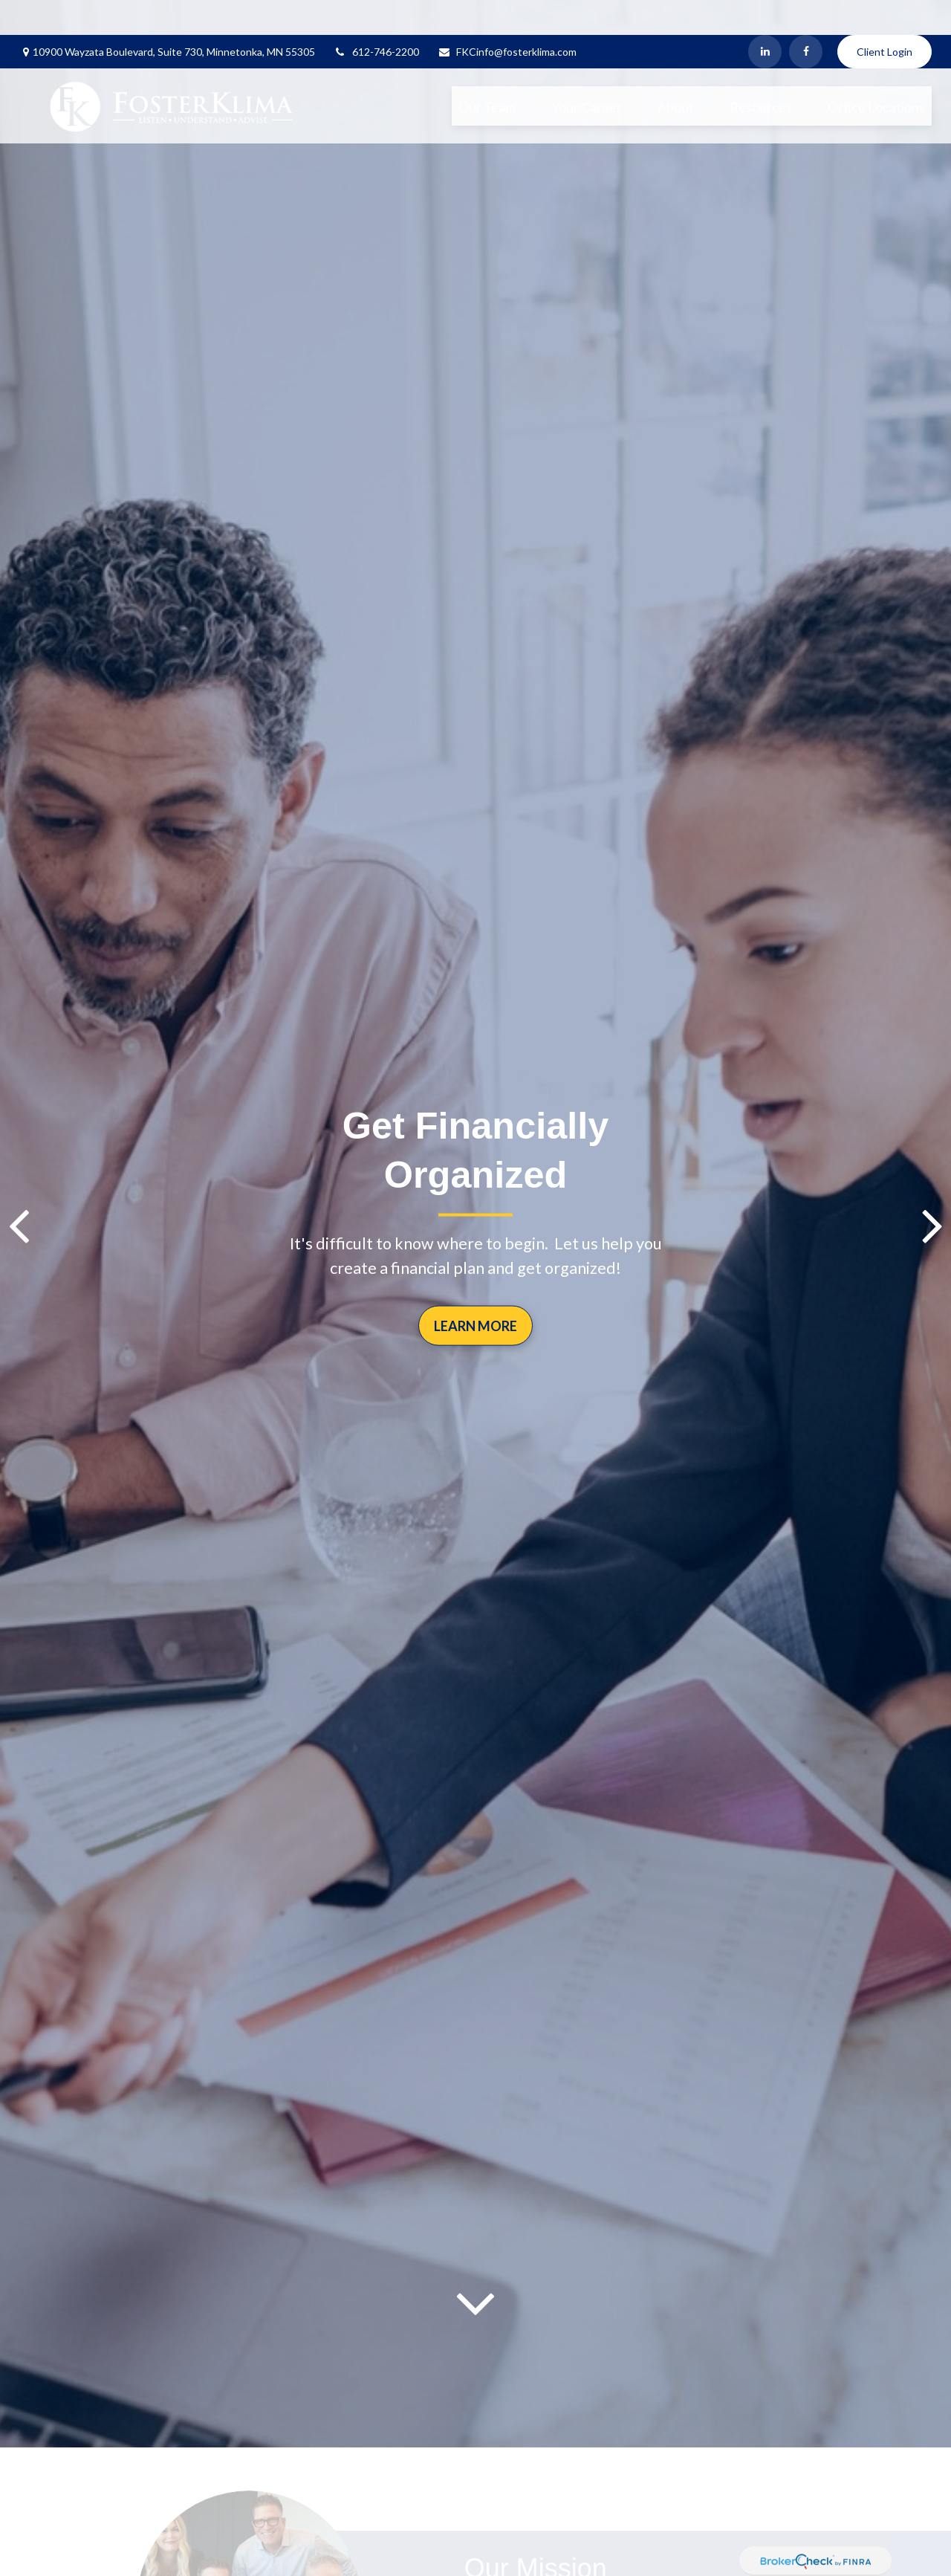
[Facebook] (805, 16)
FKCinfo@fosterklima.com (507, 16)
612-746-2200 (376, 16)
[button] (487, 71)
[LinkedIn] (765, 16)
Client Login (884, 16)
